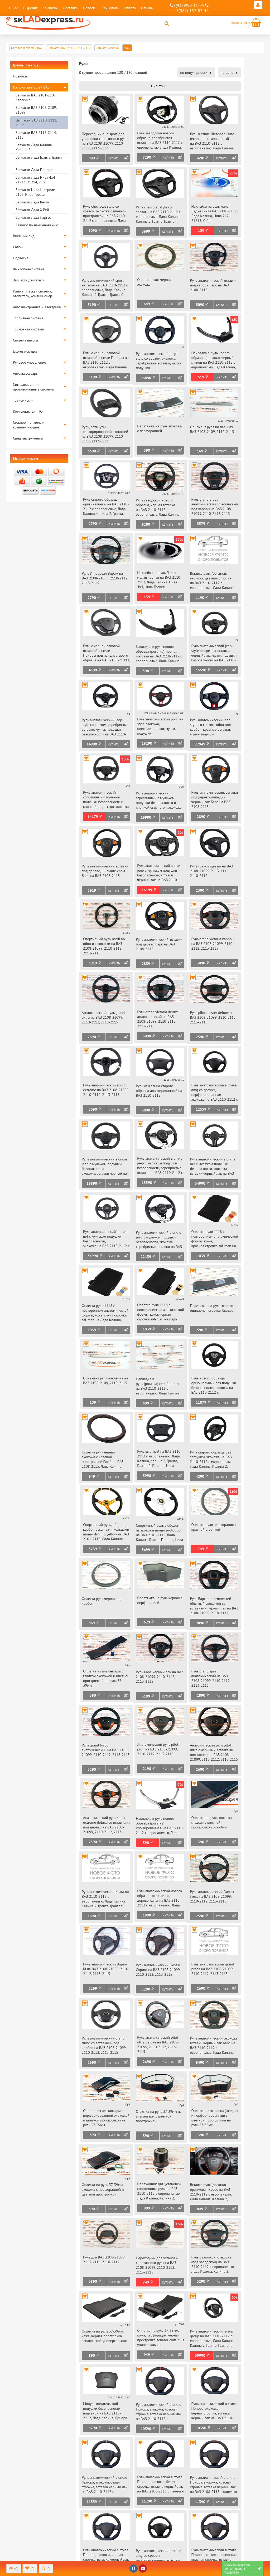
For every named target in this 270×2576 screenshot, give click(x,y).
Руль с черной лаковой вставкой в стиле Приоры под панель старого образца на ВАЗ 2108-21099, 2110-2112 (106, 653)
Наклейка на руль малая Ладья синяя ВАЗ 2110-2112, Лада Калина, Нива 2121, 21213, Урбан (214, 213)
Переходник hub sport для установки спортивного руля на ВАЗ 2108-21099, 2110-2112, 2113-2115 (104, 140)
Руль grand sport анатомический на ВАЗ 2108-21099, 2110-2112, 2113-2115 (210, 1678)
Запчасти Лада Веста (32, 202)
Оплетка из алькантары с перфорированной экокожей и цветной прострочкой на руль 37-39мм (106, 2117)
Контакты (50, 8)
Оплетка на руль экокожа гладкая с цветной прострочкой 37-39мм (211, 1822)
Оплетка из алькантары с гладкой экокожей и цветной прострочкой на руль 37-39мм (106, 1678)
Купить (113, 158)
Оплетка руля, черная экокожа (154, 282)
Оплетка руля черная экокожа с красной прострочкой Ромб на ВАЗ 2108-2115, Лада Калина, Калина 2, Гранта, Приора (103, 1460)
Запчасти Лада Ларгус (33, 217)
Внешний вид (24, 235)
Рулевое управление (29, 362)
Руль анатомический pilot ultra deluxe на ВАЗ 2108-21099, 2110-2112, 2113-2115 (158, 2044)
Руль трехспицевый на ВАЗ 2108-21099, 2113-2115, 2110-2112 (211, 871)
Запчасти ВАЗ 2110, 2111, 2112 (36, 122)
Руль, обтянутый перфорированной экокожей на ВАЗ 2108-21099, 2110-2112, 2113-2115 (105, 434)
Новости (89, 8)
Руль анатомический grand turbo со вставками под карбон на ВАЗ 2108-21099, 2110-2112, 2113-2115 (104, 2045)
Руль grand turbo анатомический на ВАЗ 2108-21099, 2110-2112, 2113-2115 (106, 1750)
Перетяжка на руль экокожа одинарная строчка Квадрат (212, 1308)
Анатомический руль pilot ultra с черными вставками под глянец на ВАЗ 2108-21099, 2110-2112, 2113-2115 (214, 1752)
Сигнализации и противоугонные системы (33, 387)
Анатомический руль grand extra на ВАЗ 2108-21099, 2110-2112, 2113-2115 (103, 1017)
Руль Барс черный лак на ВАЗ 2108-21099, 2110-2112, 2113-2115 (159, 1677)
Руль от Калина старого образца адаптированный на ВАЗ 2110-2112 (159, 1091)
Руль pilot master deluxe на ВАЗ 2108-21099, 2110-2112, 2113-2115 (213, 1017)
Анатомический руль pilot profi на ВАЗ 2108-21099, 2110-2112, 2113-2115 (157, 1749)
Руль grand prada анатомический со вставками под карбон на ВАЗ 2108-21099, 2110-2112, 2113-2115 (214, 507)
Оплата (130, 8)
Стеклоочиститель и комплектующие (28, 425)
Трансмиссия (23, 400)
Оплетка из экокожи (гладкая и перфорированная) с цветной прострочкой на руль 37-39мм (214, 2117)
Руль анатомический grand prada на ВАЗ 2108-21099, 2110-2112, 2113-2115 (212, 1969)
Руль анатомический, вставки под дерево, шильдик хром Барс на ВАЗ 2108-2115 (105, 871)
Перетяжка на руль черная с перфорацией (159, 1600)
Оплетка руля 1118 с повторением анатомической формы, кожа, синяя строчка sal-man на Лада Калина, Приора (105, 1313)
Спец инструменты (28, 438)
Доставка (70, 8)
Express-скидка (25, 351)
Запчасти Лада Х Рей (32, 209)
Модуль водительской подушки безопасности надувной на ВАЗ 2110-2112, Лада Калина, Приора (105, 2410)
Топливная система (28, 318)
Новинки (20, 76)
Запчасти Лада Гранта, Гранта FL (39, 159)
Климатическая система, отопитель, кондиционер (32, 293)
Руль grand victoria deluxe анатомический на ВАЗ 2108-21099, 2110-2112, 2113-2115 (158, 1018)
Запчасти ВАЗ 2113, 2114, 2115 (36, 135)
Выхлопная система (29, 269)
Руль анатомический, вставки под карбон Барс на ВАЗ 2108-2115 (213, 285)
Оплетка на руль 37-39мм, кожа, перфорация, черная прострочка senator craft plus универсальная (160, 2337)
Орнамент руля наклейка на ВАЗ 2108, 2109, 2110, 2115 (105, 1380)
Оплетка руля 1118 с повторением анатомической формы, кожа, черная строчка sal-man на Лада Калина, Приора (160, 1312)
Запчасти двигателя (28, 280)
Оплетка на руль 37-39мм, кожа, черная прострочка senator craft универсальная (104, 2336)
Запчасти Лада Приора (34, 169)
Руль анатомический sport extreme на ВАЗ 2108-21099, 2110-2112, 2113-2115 (106, 1090)
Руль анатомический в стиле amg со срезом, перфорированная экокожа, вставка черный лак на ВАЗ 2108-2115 (158, 2558)
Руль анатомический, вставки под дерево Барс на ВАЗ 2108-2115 (159, 944)
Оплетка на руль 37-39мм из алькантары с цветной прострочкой (158, 2116)
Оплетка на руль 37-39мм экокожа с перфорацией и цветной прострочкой (103, 2189)
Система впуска (25, 340)
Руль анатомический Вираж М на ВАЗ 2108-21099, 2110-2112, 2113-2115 (106, 1969)
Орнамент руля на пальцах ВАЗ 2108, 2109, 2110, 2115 (212, 429)
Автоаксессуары (25, 373)
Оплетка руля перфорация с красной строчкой (213, 1527)
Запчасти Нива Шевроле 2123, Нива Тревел (35, 192)
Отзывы (147, 8)
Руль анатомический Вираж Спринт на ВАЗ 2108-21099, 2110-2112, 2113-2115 (158, 1970)
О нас (13, 8)
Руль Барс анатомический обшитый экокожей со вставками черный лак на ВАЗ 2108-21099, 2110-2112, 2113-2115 (214, 1606)
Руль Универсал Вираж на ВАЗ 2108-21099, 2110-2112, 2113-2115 (105, 578)
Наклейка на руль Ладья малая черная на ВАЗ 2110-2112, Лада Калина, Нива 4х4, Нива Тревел (159, 579)
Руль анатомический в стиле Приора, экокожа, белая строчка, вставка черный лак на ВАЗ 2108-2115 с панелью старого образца (160, 2484)
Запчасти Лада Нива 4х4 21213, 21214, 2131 (35, 179)
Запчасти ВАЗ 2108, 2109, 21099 (36, 110)
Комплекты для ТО (28, 411)
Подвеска (20, 258)
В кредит (30, 8)
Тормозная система (28, 329)
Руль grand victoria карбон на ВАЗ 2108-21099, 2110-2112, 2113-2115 (212, 943)
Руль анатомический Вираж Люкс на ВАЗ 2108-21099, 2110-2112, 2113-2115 (212, 1896)
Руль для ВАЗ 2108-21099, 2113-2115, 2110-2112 (104, 2259)
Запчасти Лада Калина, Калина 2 (34, 147)
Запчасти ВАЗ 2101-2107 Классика (36, 97)
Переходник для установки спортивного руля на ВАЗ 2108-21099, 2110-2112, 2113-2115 (157, 2265)
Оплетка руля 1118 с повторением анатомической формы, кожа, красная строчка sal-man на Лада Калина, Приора (214, 1239)
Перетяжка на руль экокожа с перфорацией (159, 428)
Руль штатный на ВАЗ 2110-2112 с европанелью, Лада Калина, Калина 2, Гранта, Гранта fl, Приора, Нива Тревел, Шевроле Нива (159, 1459)
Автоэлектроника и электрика (37, 307)
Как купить (110, 8)
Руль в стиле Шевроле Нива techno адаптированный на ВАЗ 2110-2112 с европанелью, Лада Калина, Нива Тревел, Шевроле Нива (212, 141)
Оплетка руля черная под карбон (102, 1601)
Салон (18, 247)
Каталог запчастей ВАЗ (31, 87)
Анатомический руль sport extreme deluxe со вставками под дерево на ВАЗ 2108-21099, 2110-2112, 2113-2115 (106, 1825)
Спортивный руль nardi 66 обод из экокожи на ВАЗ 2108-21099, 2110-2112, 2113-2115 (104, 945)
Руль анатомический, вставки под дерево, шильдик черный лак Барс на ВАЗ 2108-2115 (214, 799)
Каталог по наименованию (37, 225)
